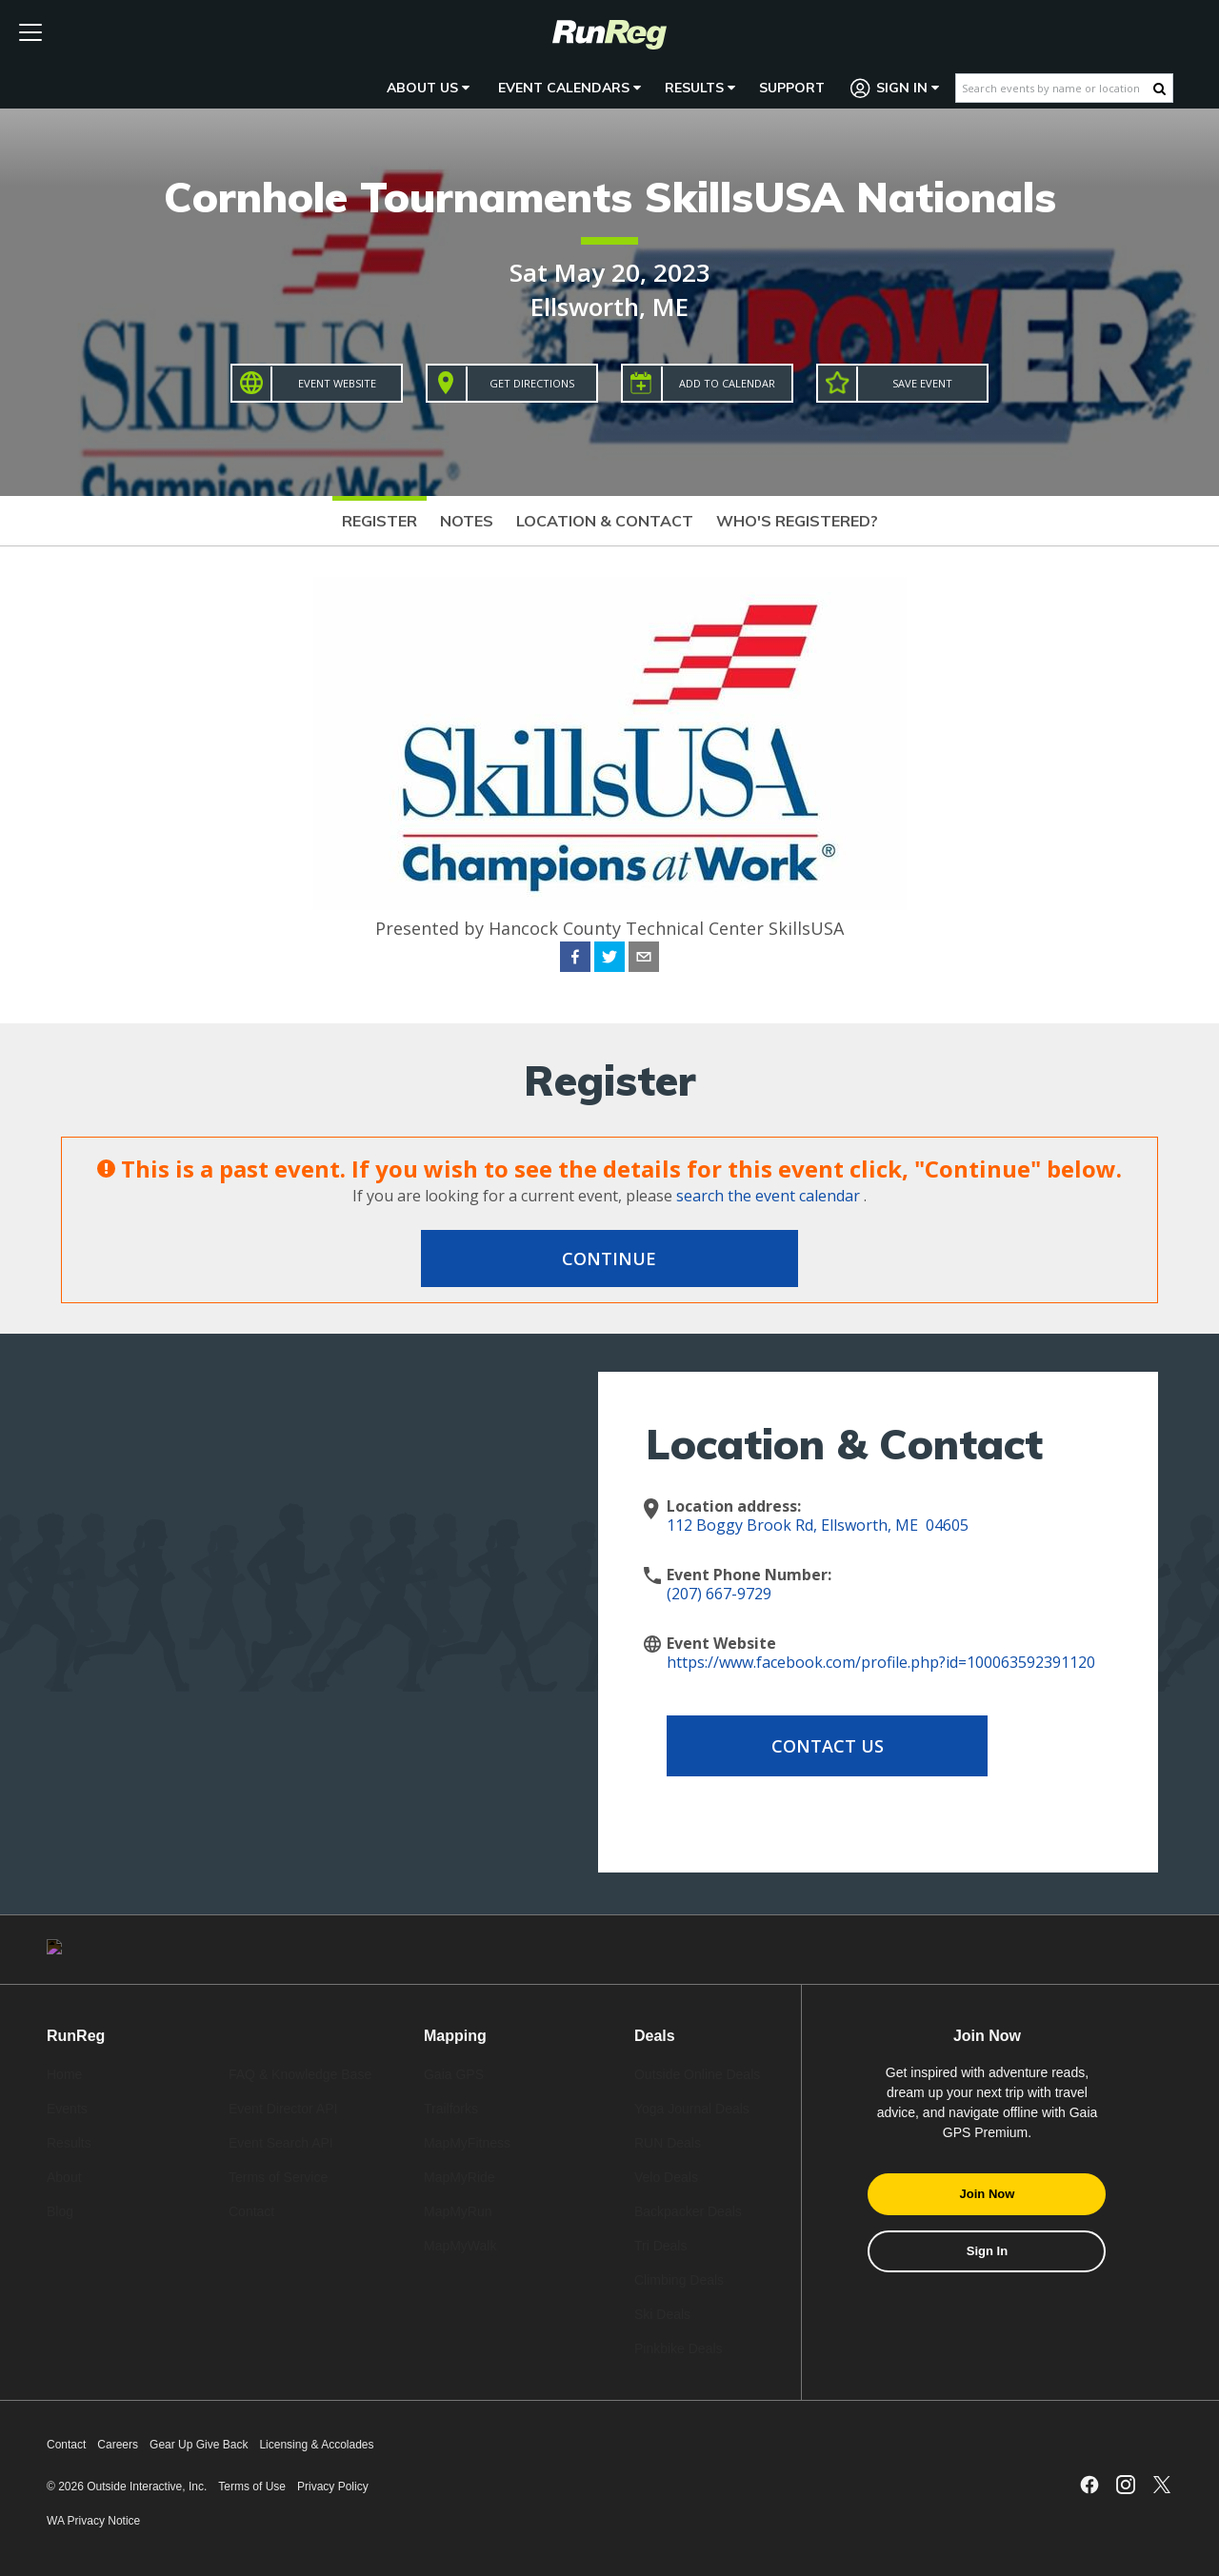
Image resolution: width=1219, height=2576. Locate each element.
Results (700, 87)
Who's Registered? (797, 520)
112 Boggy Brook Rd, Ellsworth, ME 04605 (818, 1525)
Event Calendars (569, 87)
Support (792, 87)
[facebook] (575, 959)
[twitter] (609, 959)
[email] (644, 959)
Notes (466, 520)
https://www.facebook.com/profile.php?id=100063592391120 (881, 1662)
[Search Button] (1159, 88)
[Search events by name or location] (1054, 88)
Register (379, 520)
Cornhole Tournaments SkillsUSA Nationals (610, 196)
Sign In (895, 88)
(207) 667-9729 (719, 1593)
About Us (428, 87)
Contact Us (819, 1745)
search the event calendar (768, 1195)
